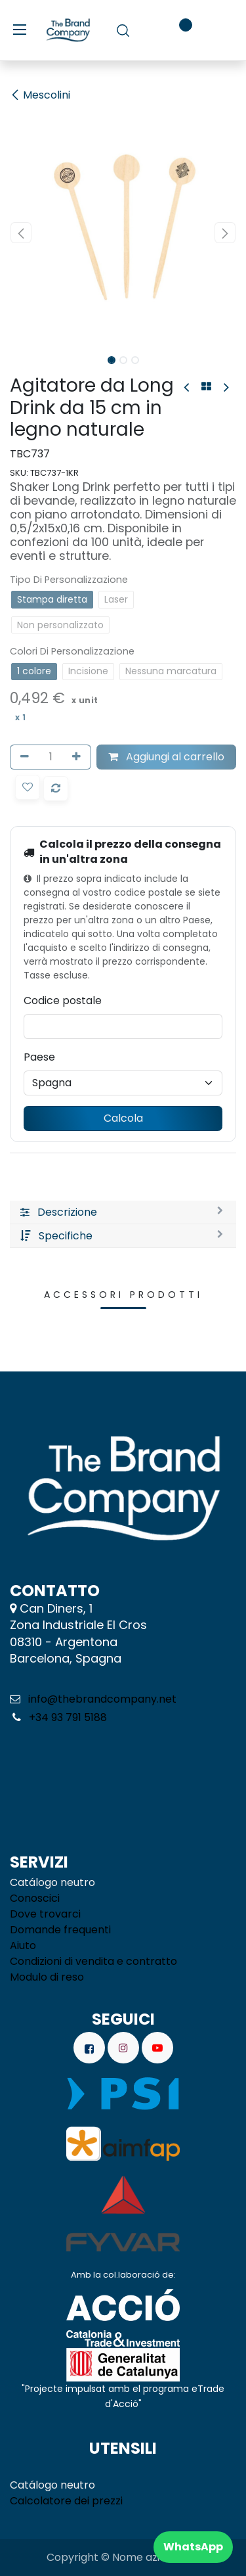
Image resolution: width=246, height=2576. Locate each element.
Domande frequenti (60, 1929)
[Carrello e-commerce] (147, 30)
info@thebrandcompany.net (102, 1699)
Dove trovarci (45, 1913)
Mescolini (40, 95)
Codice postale (63, 1000)
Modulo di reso (47, 1977)
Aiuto (23, 1945)
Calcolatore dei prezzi (66, 2500)
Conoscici (35, 1898)
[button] (21, 232)
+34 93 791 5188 (66, 1717)
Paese (39, 1057)
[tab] (123, 1212)
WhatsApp (193, 2546)
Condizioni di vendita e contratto (93, 1961)
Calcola (123, 1118)
